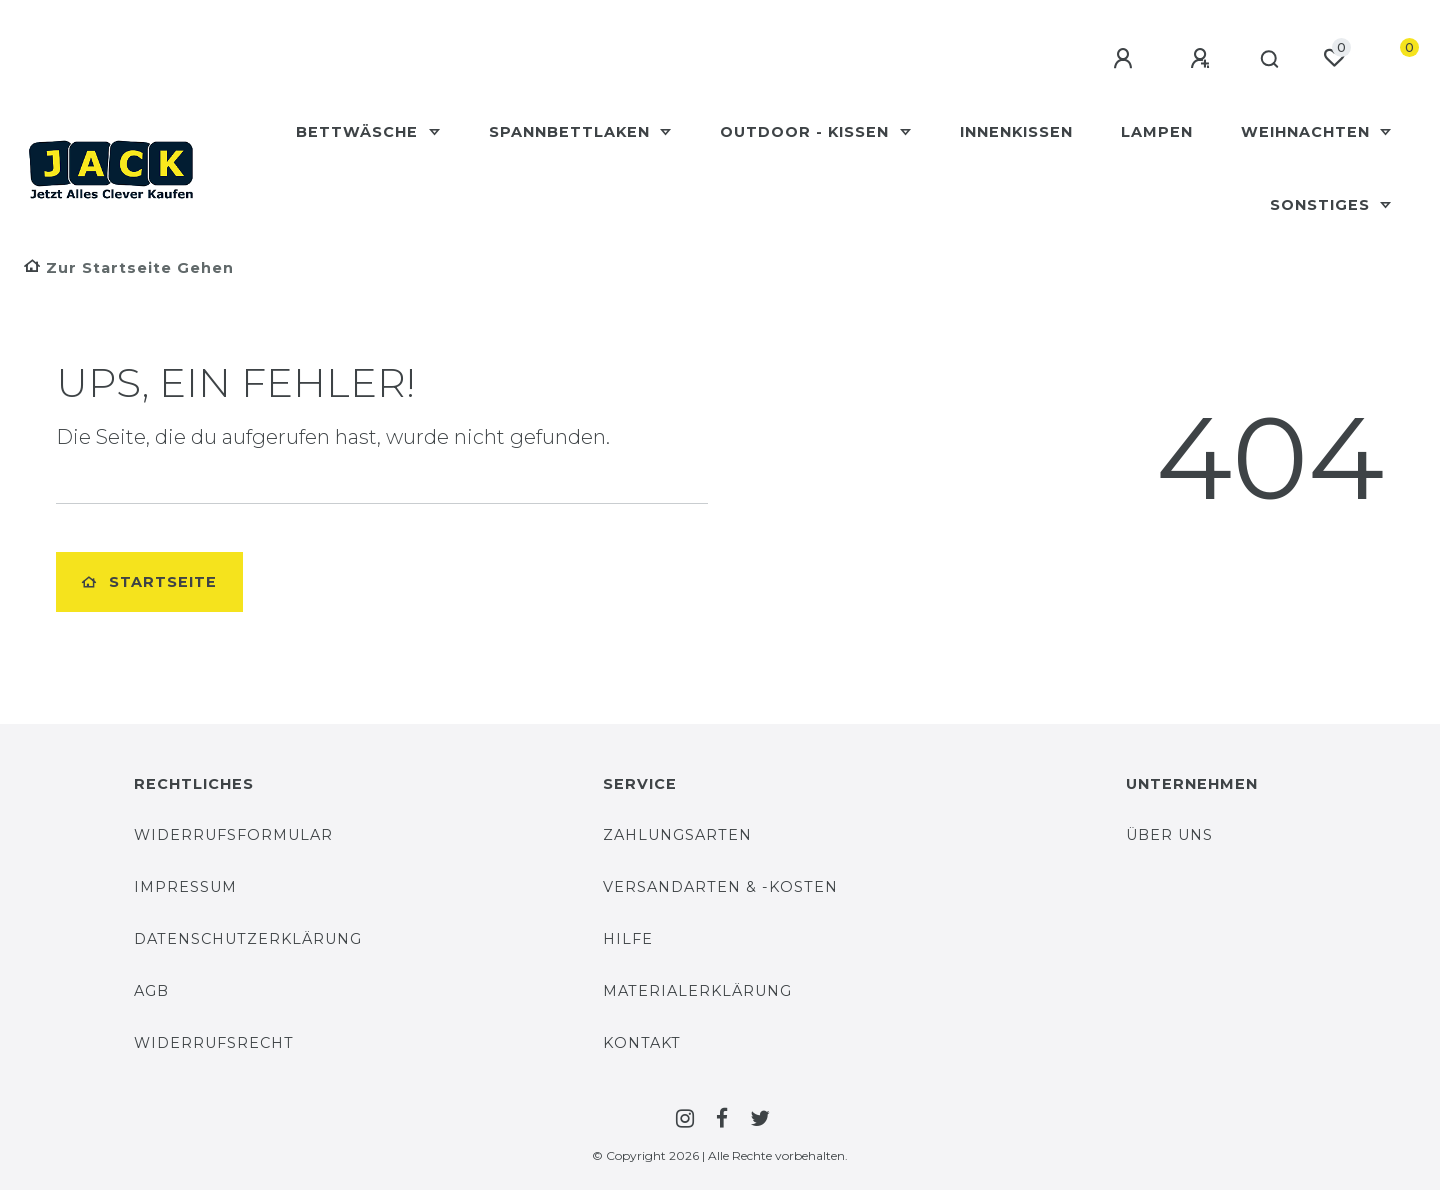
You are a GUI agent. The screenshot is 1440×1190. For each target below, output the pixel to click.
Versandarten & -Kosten (720, 887)
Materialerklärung (697, 991)
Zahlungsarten (677, 835)
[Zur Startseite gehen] (129, 268)
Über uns (1169, 835)
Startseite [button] (149, 582)
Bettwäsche (359, 132)
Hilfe (628, 939)
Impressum (185, 887)
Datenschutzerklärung (248, 939)
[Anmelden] (1117, 59)
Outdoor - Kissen (807, 132)
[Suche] (1265, 60)
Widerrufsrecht (214, 1043)
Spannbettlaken (572, 132)
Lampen (1157, 132)
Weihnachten (1308, 132)
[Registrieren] (1194, 59)
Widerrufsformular (233, 835)
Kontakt (642, 1043)
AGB (151, 991)
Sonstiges (1322, 205)
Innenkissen (1016, 132)
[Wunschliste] (1334, 58)
